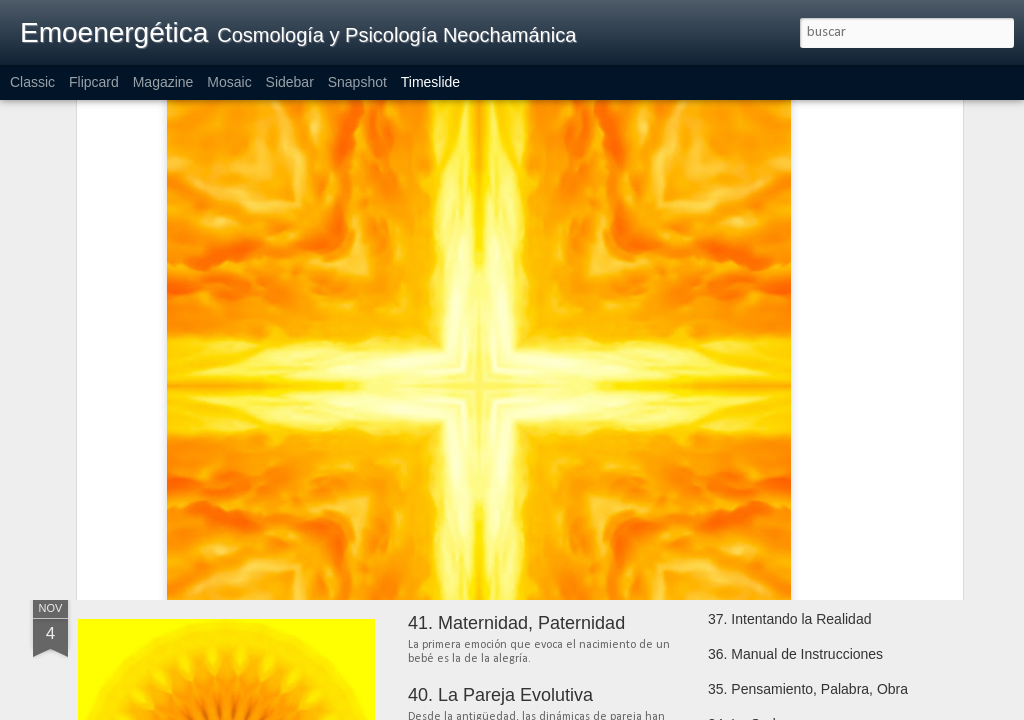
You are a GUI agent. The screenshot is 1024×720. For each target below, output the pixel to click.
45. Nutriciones (754, 427)
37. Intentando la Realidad (789, 619)
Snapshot (357, 82)
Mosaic (229, 82)
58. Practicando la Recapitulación (256, 464)
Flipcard (94, 82)
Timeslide (430, 82)
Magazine (163, 82)
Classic (32, 82)
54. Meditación (466, 456)
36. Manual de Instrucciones (795, 654)
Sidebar (290, 82)
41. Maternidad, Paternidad (516, 623)
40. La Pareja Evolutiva (500, 695)
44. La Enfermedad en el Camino (810, 462)
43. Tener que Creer (770, 497)
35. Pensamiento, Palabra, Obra (808, 689)
